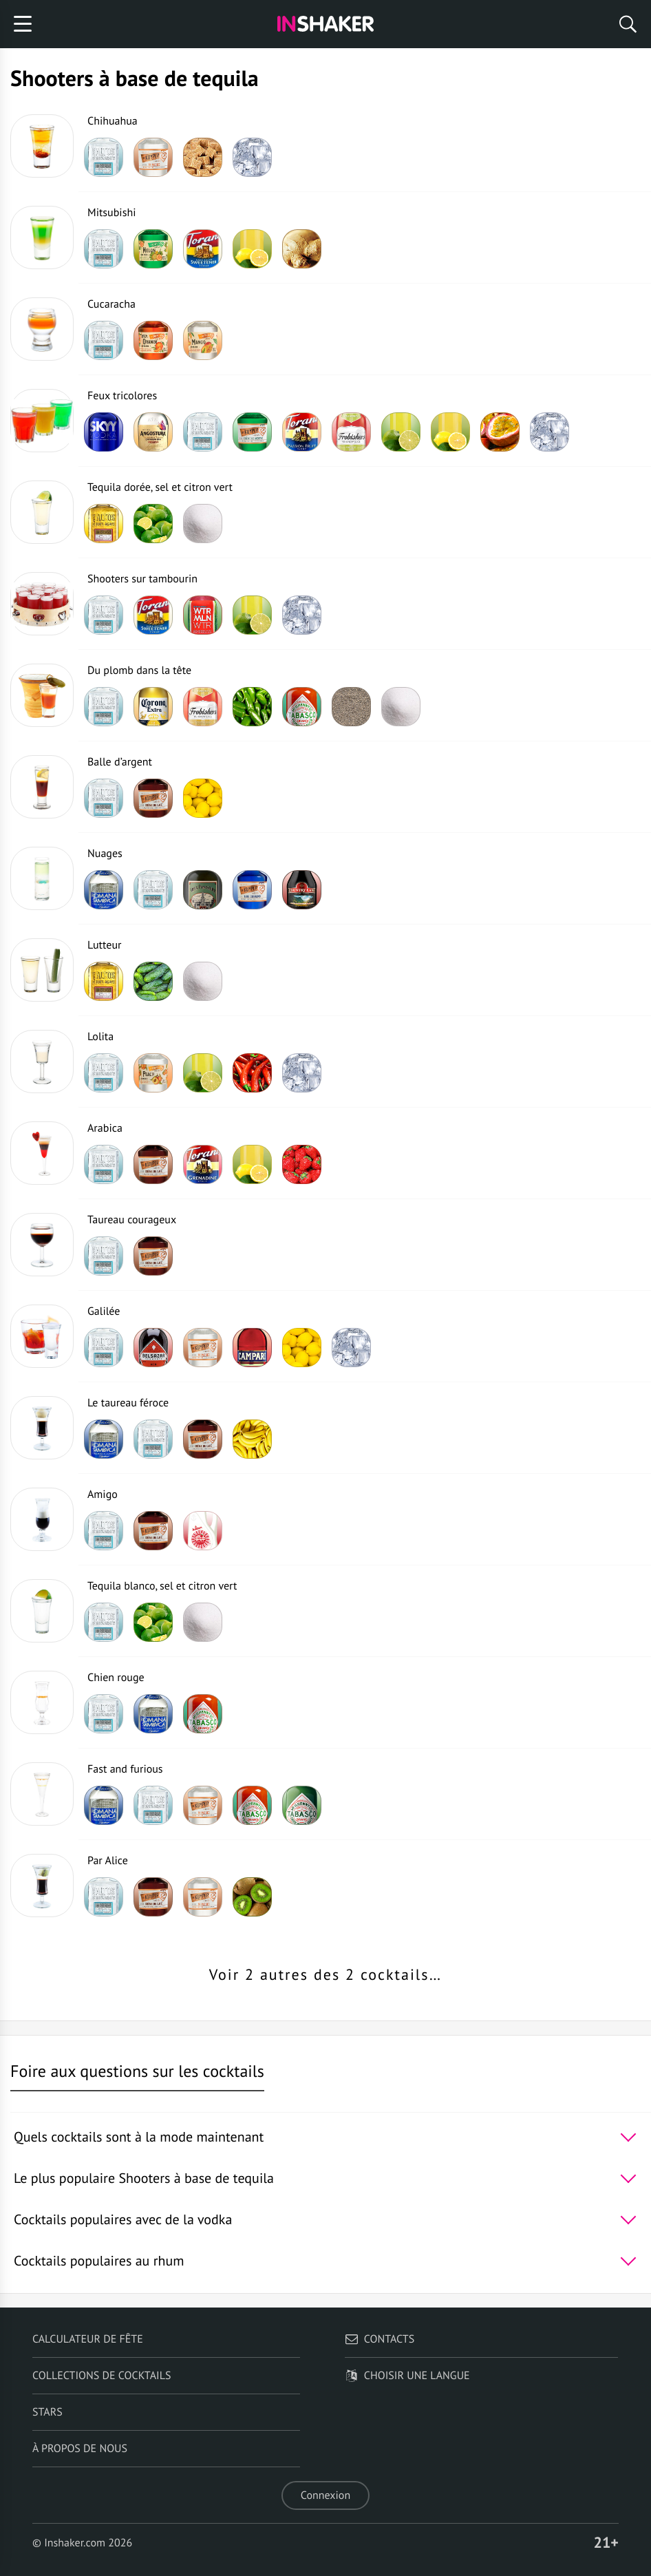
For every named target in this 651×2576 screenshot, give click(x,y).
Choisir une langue (407, 2376)
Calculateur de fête (87, 2339)
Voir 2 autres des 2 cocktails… (325, 1975)
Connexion (325, 2495)
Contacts (379, 2339)
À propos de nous (79, 2449)
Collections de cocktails (101, 2376)
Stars (47, 2412)
